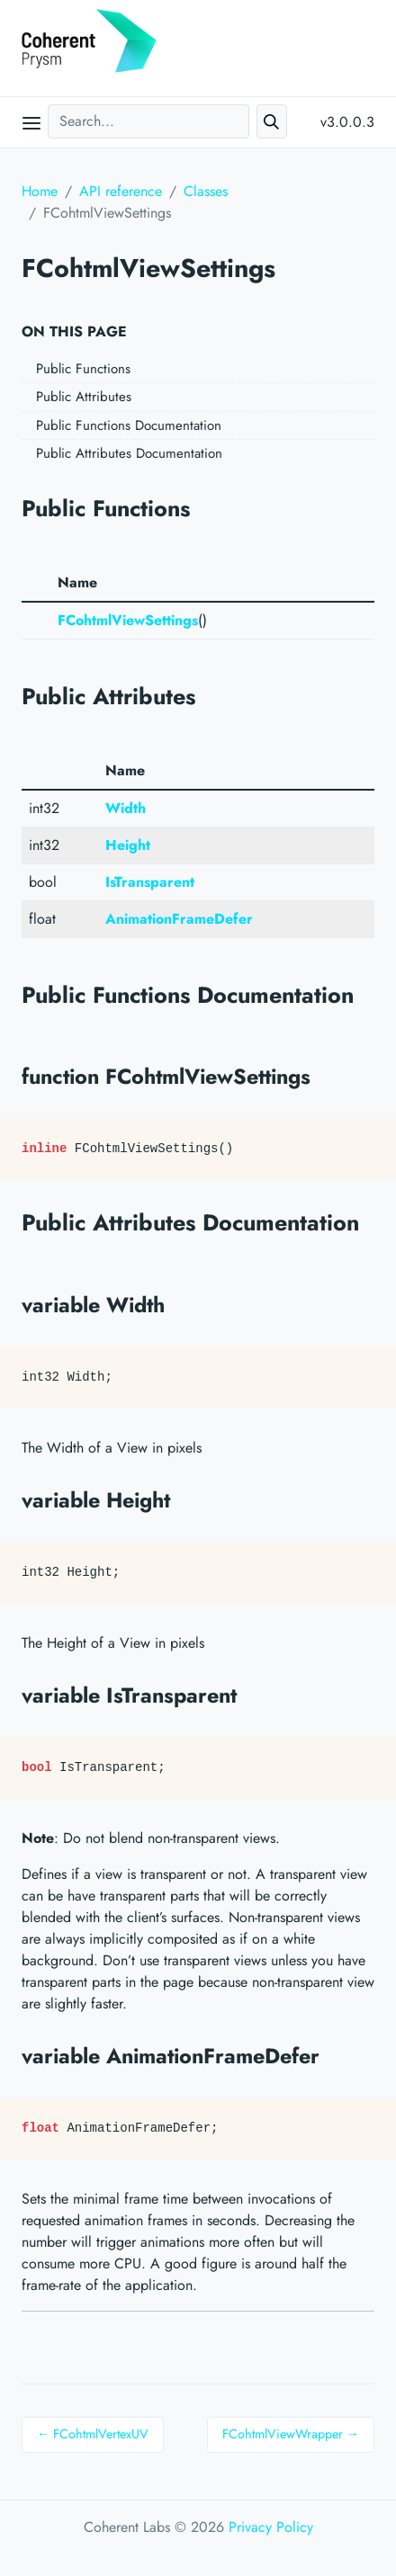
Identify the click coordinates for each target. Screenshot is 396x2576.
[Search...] (148, 121)
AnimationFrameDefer (179, 918)
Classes (206, 191)
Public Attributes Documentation (129, 453)
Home (40, 191)
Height (127, 845)
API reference (120, 191)
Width (125, 808)
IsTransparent (149, 882)
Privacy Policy (271, 2527)
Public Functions (83, 369)
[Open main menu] (31, 122)
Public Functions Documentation (128, 425)
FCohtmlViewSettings (128, 620)
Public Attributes (83, 397)
